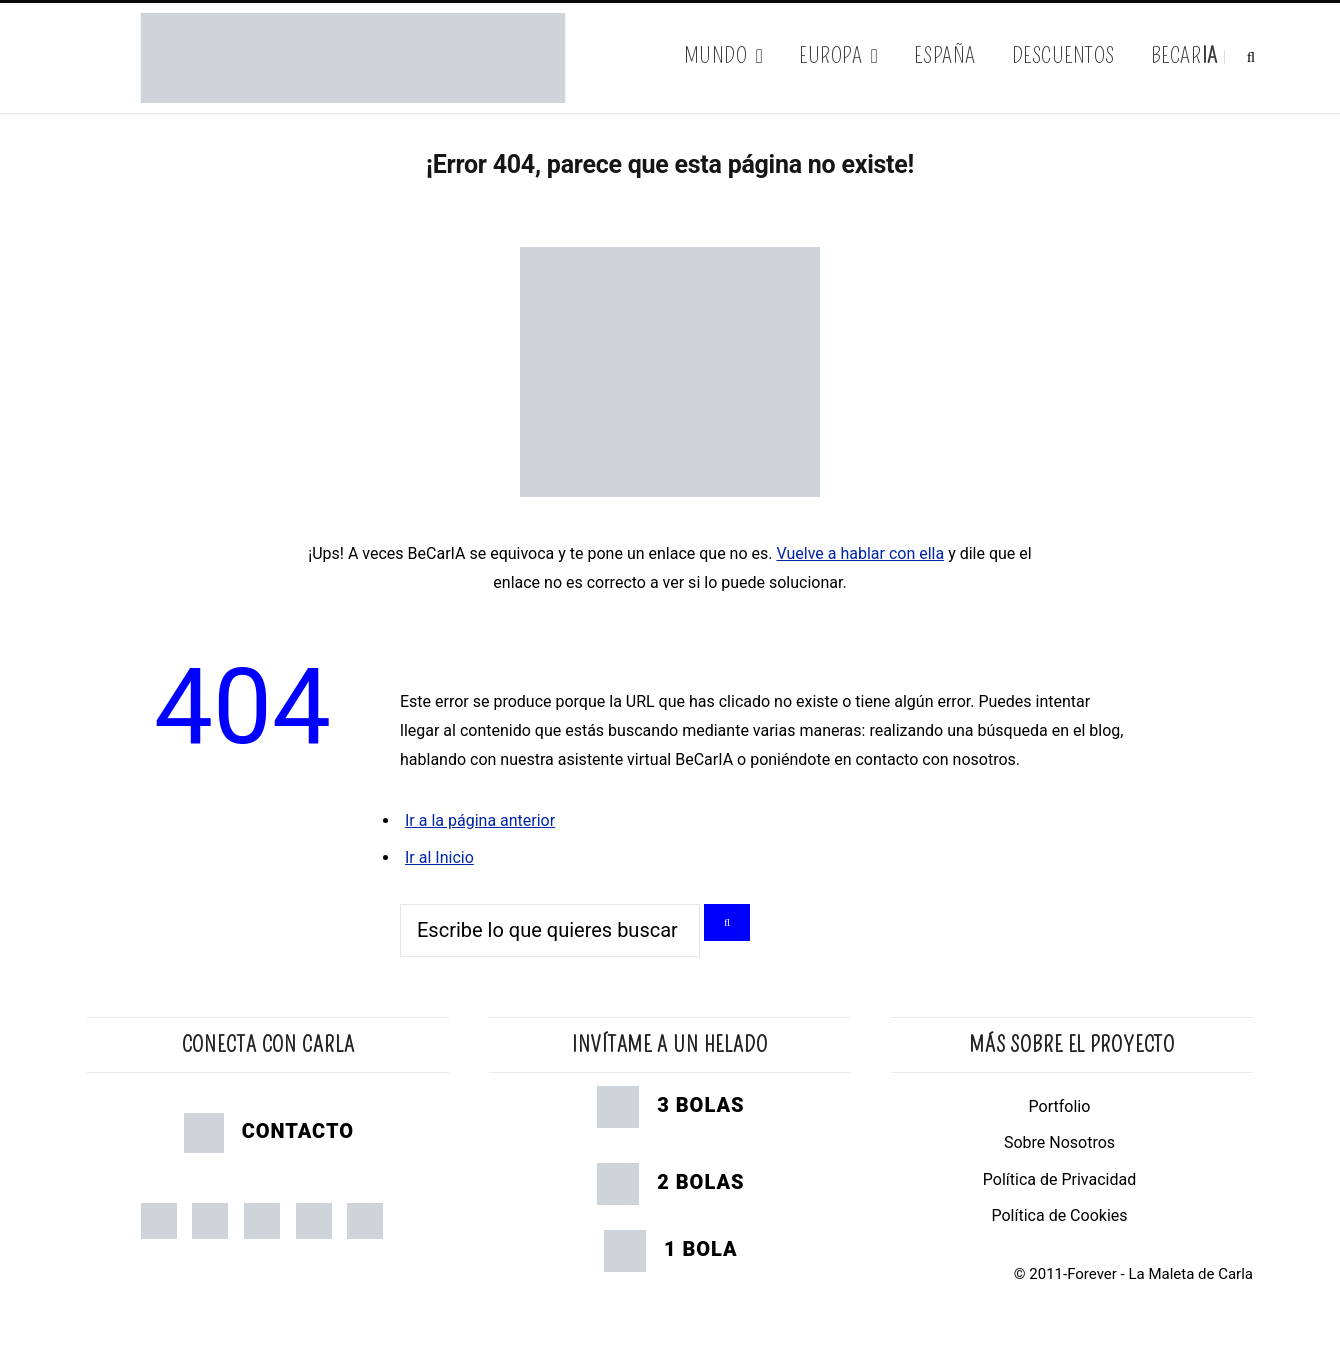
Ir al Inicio (439, 857)
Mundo (716, 55)
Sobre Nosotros (1059, 1142)
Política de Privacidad (1059, 1179)
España (944, 55)
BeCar (1184, 55)
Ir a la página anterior (480, 820)
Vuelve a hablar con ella (860, 553)
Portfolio (1060, 1106)
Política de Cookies (1059, 1215)
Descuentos (1063, 55)
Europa (830, 55)
